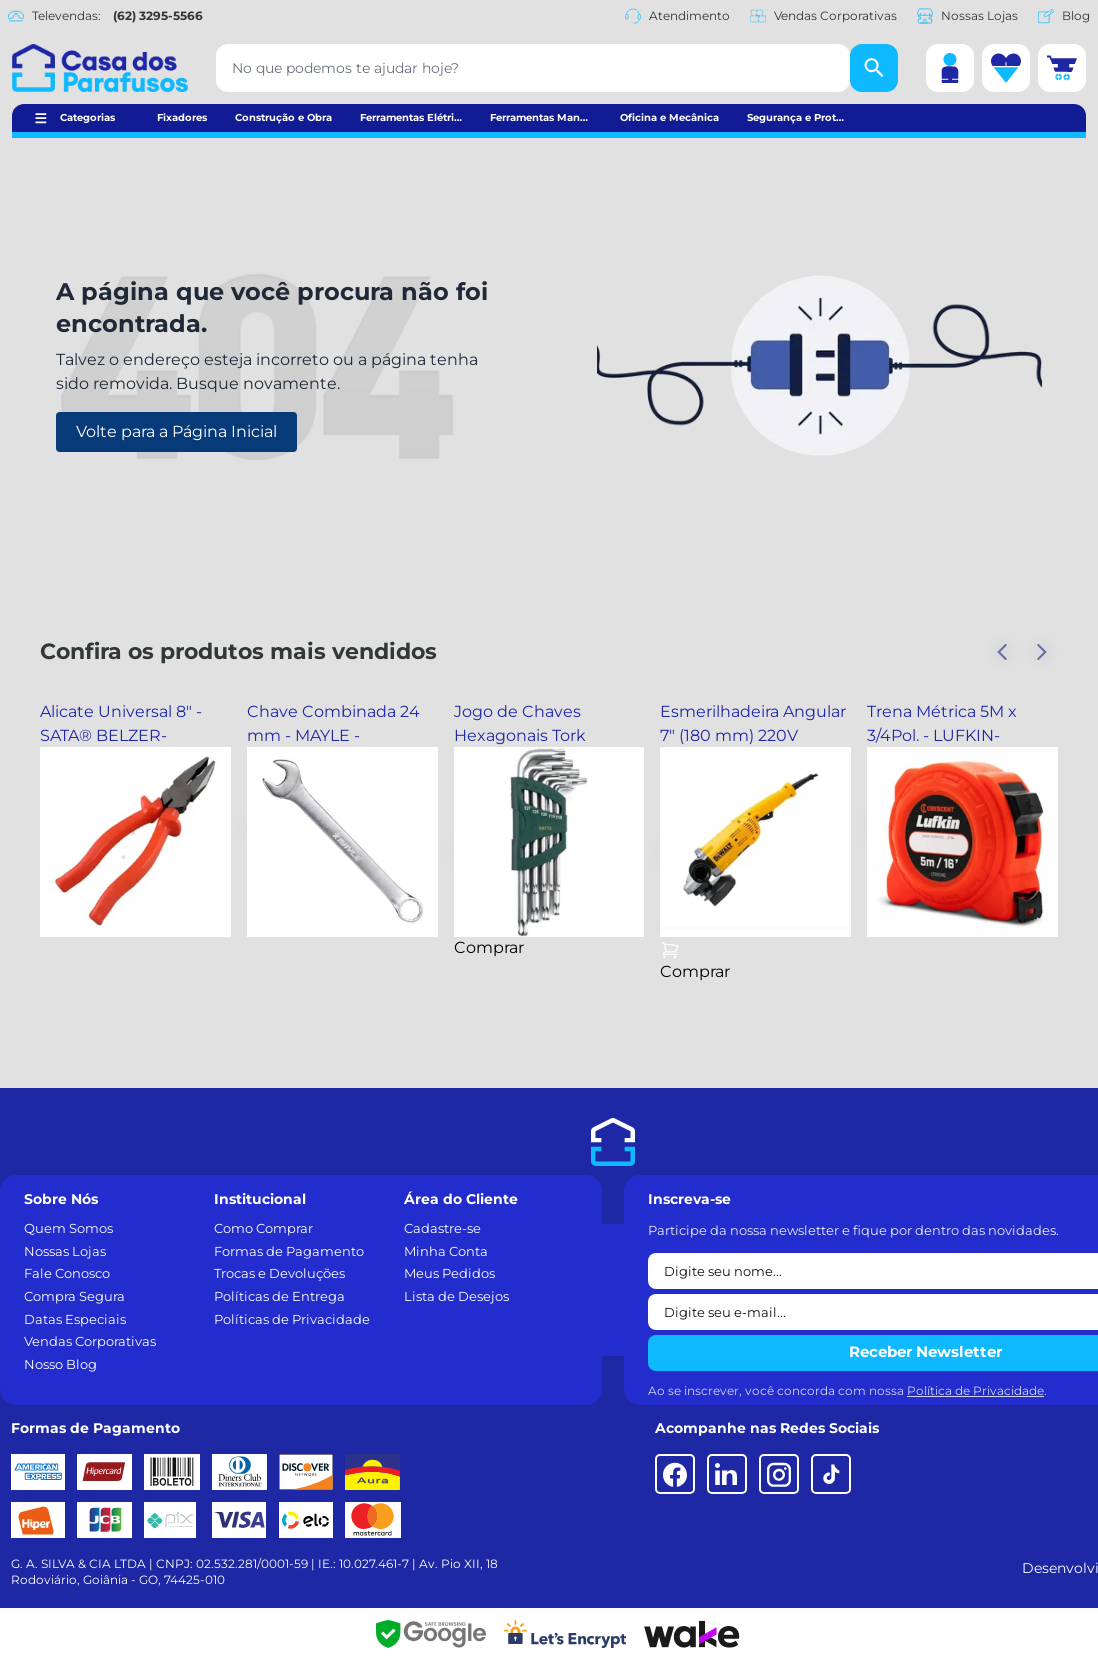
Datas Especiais (75, 1319)
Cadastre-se (442, 1228)
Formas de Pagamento (289, 1251)
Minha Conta (446, 1251)
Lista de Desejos (456, 1296)
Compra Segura (74, 1296)
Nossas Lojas (967, 16)
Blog (1064, 16)
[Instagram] (779, 1474)
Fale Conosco (67, 1273)
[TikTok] (831, 1474)
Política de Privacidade (975, 1390)
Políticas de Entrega (279, 1296)
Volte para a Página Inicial (176, 431)
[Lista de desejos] (1006, 68)
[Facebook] (675, 1474)
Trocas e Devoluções (279, 1273)
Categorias (87, 117)
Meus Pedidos (449, 1273)
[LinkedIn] (727, 1474)
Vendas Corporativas (823, 16)
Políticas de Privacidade (292, 1319)
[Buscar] (874, 68)
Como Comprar (263, 1228)
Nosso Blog (60, 1364)
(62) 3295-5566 (158, 15)
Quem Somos (68, 1228)
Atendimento (677, 16)
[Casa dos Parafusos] (100, 68)
